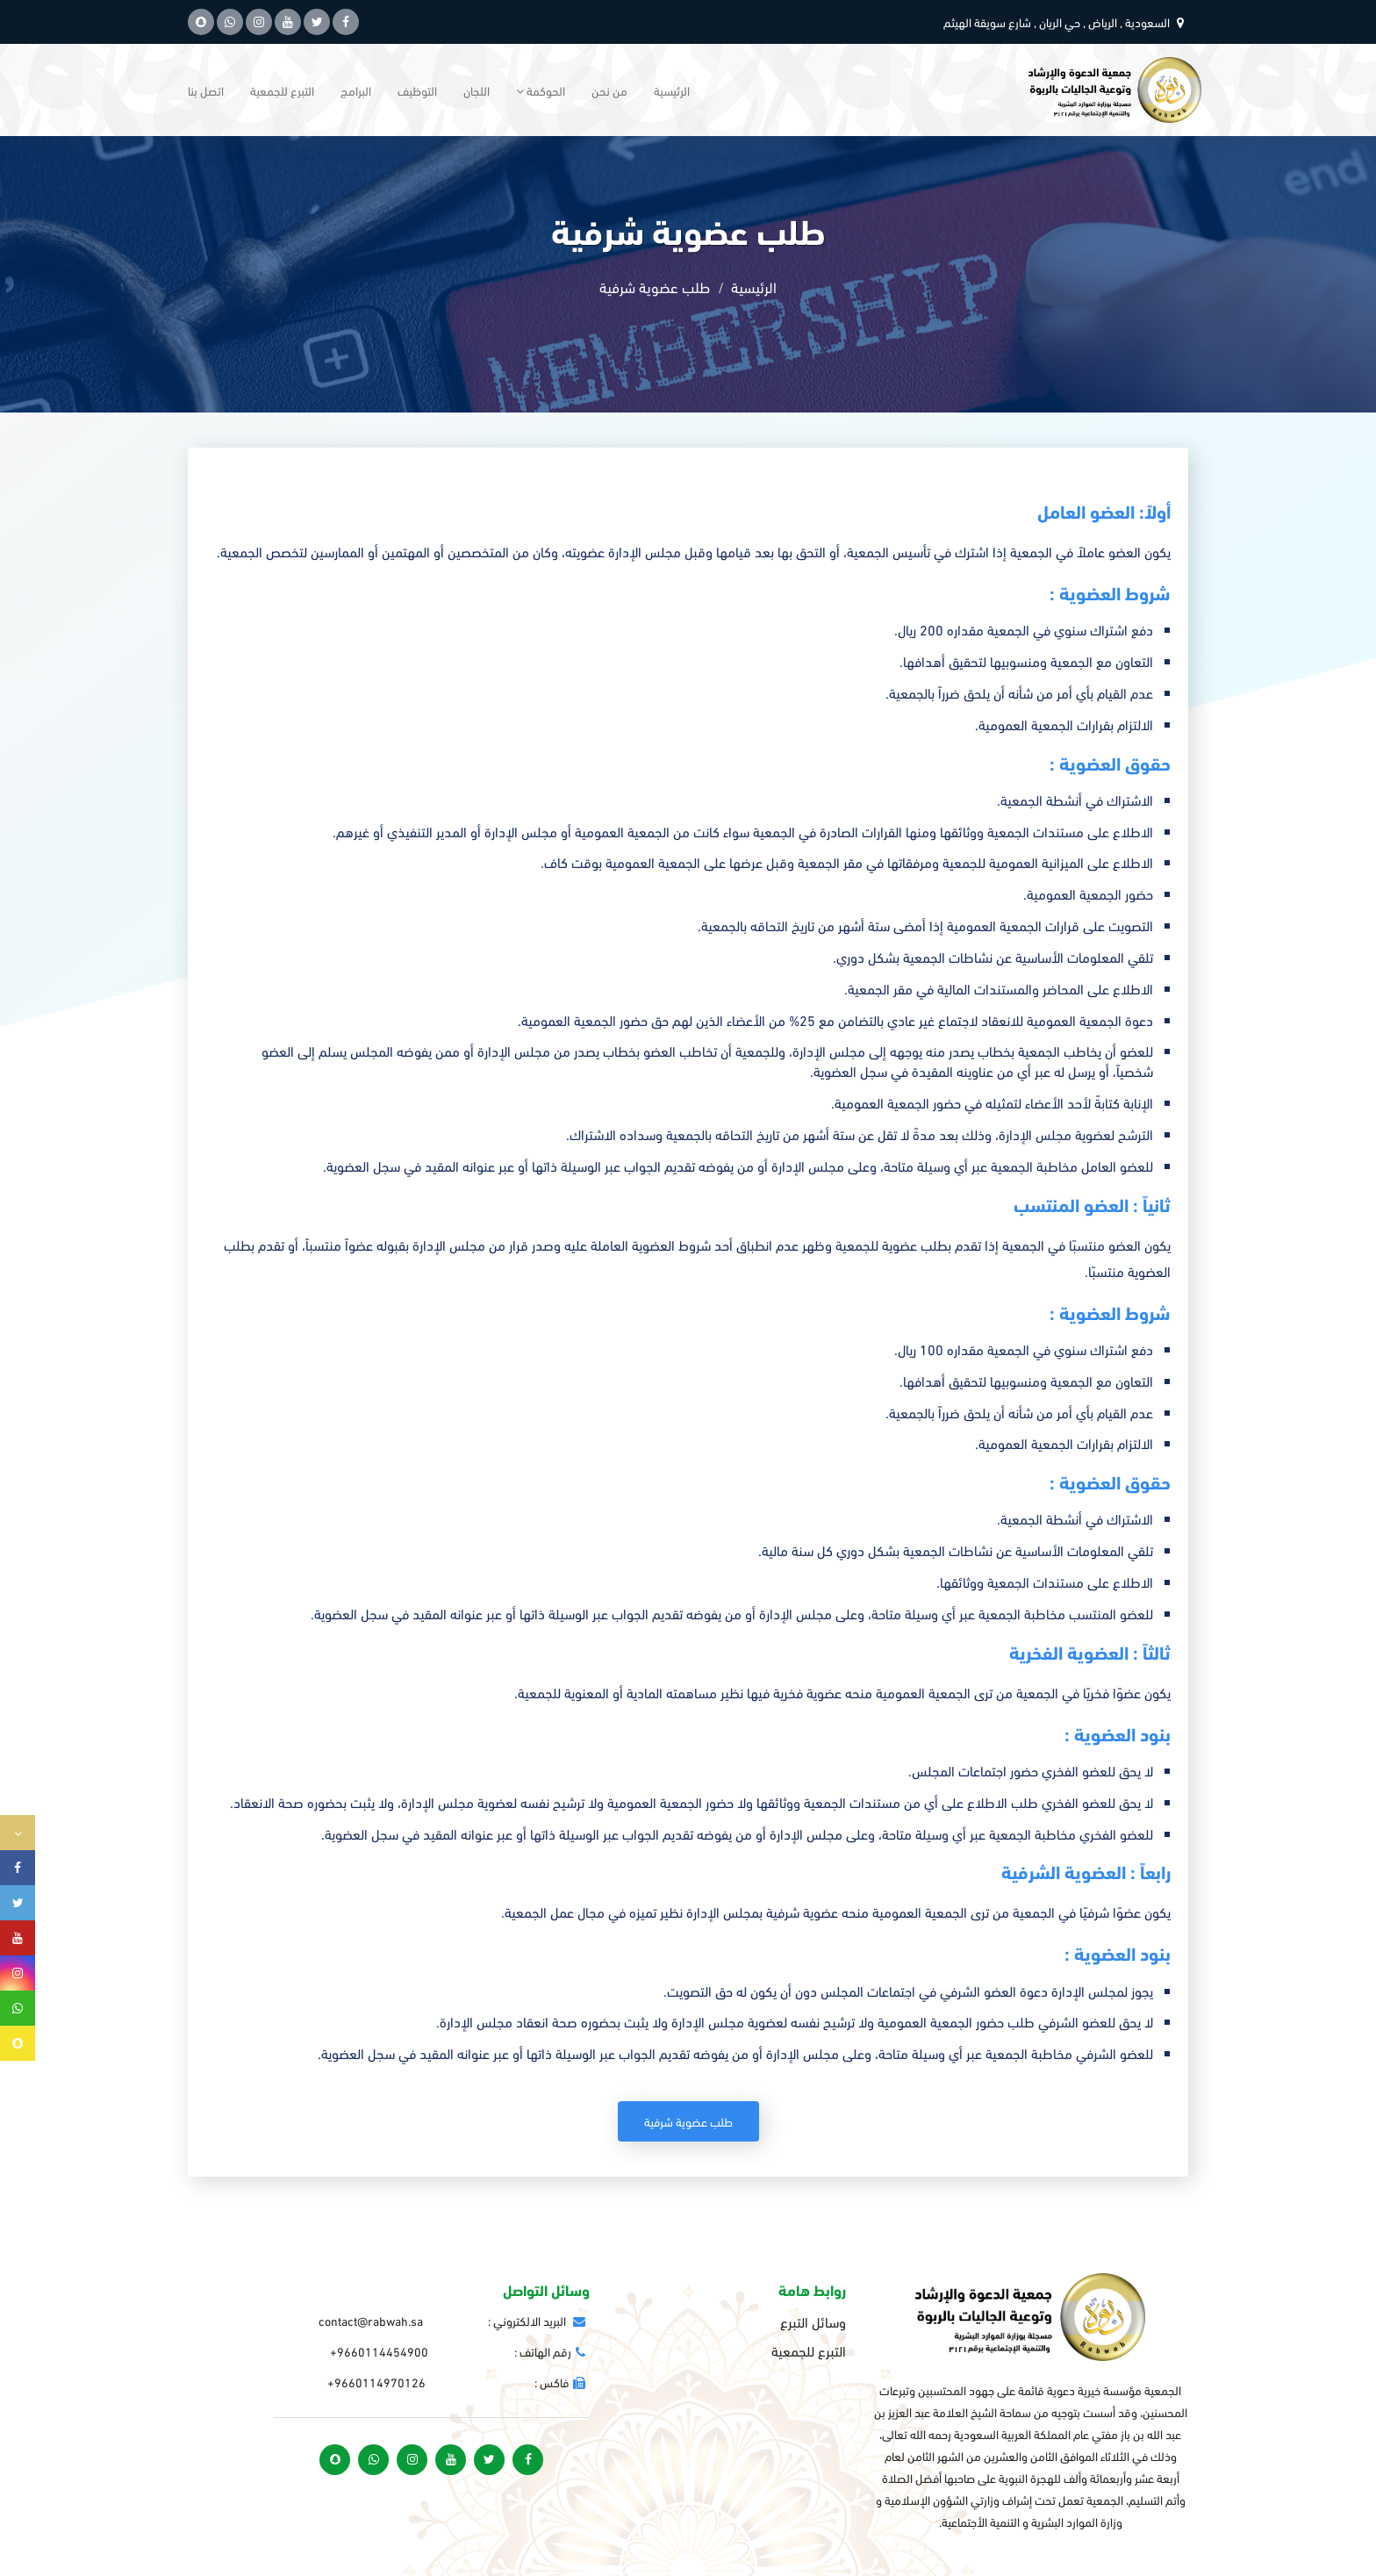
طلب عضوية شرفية (688, 2121)
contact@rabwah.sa (371, 2320)
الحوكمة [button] (540, 90)
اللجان (476, 90)
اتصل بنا (206, 90)
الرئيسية (672, 90)
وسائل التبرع (813, 2321)
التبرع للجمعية (282, 90)
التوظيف (417, 90)
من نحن (609, 90)
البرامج (355, 90)
